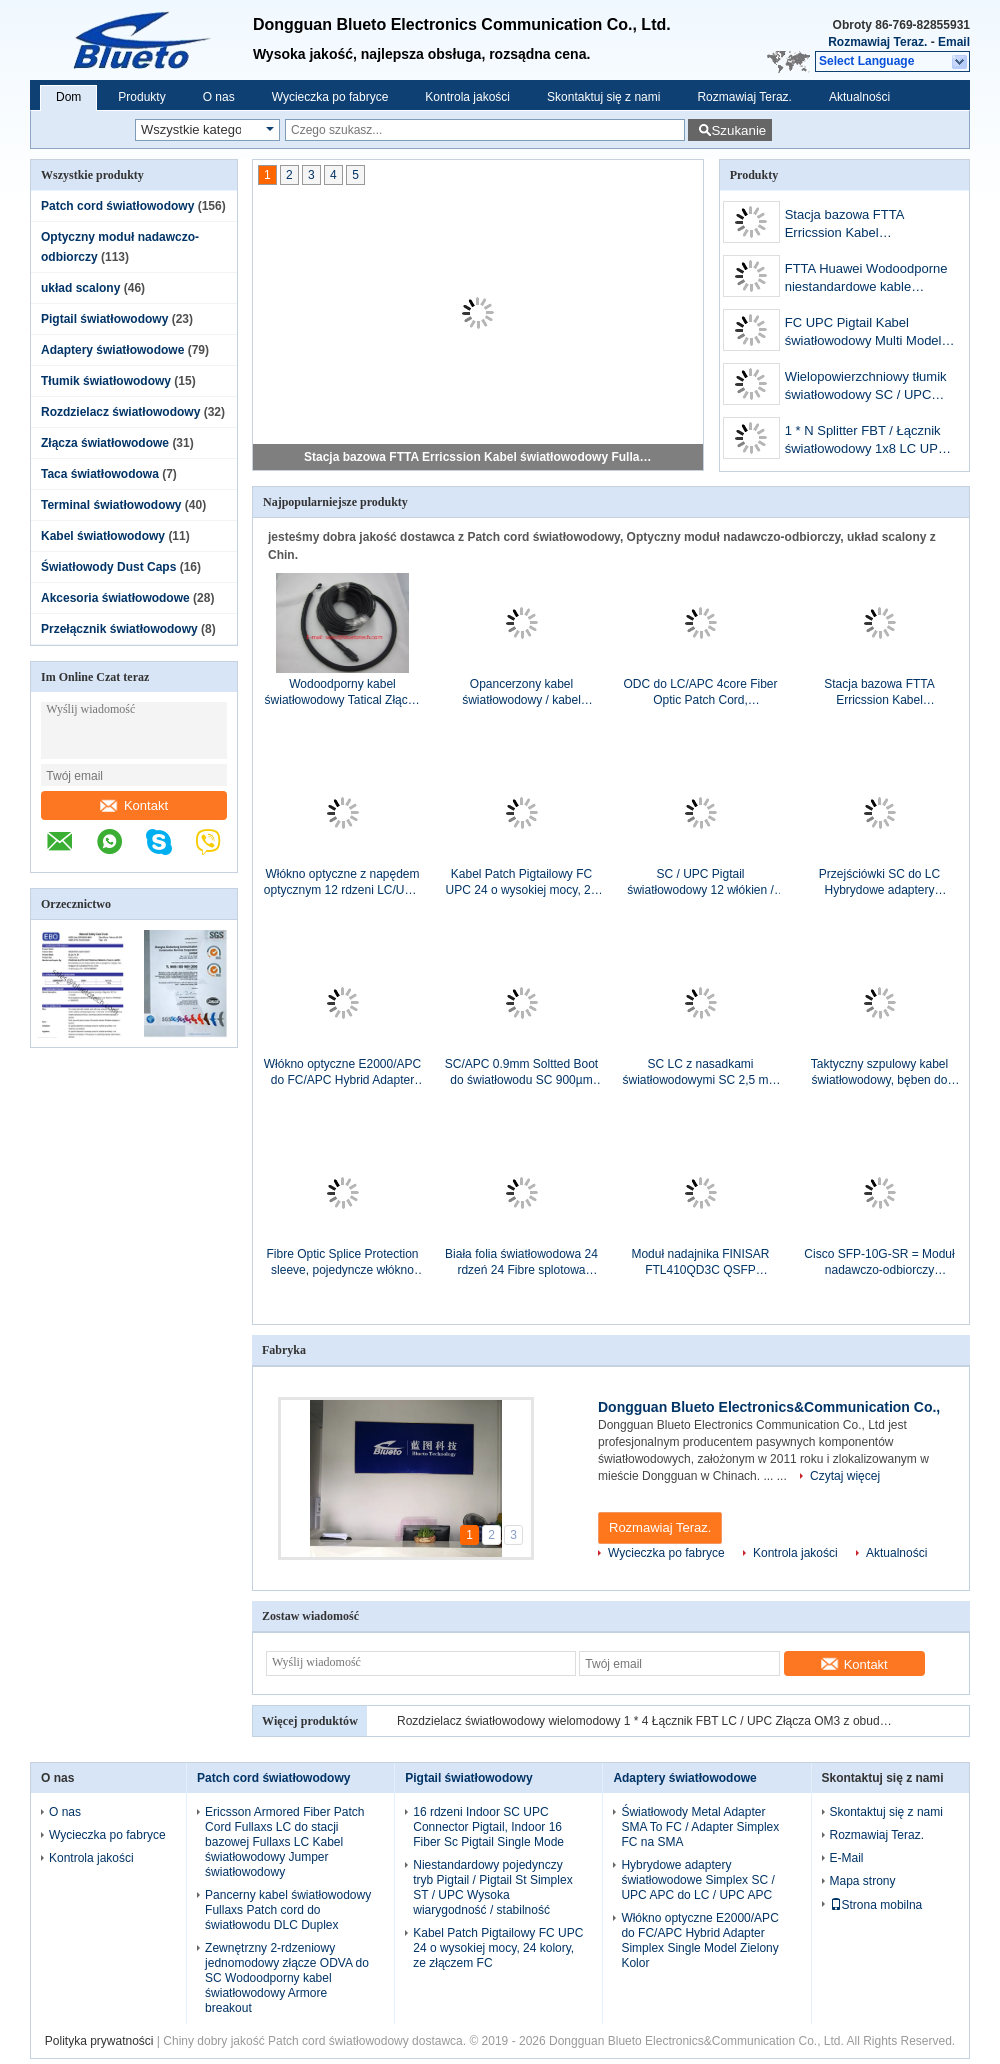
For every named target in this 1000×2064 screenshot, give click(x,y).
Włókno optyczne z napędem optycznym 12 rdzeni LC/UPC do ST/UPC (342, 882)
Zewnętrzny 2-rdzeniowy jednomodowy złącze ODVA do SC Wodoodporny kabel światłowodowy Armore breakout (287, 1978)
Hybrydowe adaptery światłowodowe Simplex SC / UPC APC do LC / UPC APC (697, 1880)
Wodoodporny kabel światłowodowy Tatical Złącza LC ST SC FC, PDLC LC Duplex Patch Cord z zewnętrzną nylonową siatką (343, 692)
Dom (68, 97)
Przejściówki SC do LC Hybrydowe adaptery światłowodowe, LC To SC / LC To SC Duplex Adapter (879, 882)
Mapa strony (863, 1881)
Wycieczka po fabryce (330, 97)
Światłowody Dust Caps (108, 567)
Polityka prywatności (99, 2041)
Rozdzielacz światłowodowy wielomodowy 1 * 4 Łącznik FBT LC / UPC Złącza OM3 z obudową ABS (647, 1721)
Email (954, 42)
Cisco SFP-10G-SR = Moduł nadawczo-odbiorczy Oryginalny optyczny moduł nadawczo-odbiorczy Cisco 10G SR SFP (879, 1262)
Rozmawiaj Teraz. (877, 42)
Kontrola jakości (467, 97)
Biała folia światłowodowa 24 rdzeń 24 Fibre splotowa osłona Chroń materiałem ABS (521, 1262)
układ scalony (80, 288)
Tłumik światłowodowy (106, 381)
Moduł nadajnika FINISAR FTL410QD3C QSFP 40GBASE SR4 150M (700, 1262)
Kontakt (134, 805)
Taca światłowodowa (100, 474)
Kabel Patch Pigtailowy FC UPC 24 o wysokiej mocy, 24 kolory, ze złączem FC (522, 882)
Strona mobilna (876, 1905)
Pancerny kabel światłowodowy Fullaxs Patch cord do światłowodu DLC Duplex (288, 1910)
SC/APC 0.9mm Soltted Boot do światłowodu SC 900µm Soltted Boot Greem (521, 1072)
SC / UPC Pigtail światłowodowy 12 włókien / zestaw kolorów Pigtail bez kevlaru (700, 882)
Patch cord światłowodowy (117, 206)
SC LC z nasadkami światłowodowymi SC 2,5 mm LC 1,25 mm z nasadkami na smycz (700, 1072)
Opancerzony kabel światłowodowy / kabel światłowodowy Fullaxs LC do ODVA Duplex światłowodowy (521, 692)
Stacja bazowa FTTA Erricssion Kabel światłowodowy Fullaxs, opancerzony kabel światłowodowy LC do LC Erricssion (479, 457)
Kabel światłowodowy (103, 536)
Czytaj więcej (845, 1476)
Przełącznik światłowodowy (119, 629)
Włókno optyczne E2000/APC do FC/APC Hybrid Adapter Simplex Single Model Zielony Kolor (342, 1072)
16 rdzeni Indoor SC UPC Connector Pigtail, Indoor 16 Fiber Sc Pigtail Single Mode (488, 1827)
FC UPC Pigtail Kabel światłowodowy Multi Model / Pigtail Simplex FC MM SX (867, 333)
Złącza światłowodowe (105, 443)
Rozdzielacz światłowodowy (120, 412)
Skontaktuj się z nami (603, 97)
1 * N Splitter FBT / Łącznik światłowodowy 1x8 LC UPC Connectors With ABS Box (866, 441)
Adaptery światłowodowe (112, 350)
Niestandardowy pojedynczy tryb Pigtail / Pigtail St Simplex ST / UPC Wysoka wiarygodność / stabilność (492, 1887)
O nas (219, 97)
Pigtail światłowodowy (104, 319)
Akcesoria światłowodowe (115, 598)
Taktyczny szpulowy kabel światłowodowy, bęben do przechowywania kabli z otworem (879, 1072)
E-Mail (847, 1858)
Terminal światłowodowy (111, 505)
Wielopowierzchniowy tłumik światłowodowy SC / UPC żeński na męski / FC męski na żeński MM (866, 387)
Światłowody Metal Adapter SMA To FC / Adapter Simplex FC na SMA (700, 1827)
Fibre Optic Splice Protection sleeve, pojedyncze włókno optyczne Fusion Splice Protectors (342, 1262)
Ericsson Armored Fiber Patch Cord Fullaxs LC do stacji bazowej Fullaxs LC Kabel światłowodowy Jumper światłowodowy (284, 1842)
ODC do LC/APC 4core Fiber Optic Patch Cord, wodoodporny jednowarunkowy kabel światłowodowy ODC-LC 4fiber (700, 692)
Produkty (141, 97)
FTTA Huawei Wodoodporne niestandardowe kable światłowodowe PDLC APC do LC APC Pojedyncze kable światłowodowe (870, 279)
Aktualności (859, 97)
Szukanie (738, 130)
